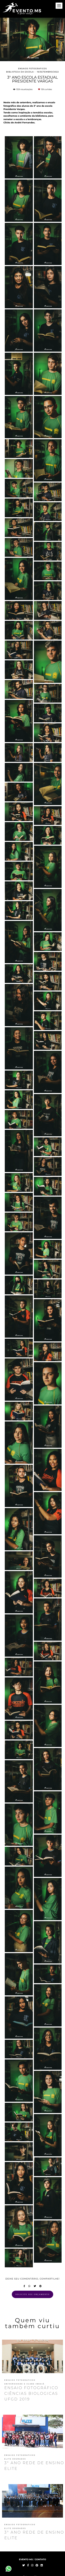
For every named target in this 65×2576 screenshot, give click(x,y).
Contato (40, 2559)
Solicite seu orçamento (32, 2294)
